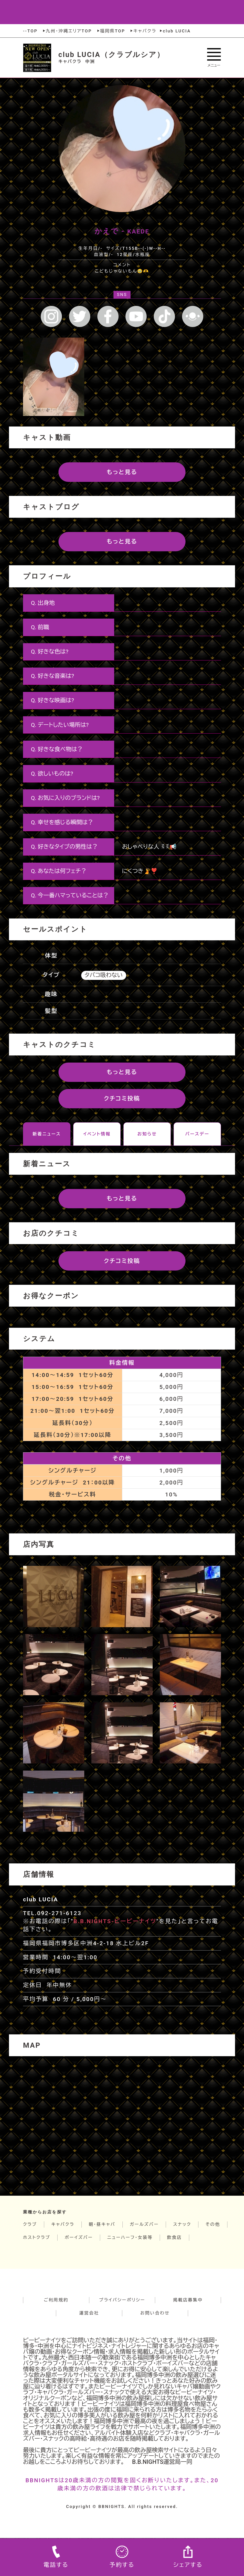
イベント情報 (96, 1134)
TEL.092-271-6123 (52, 1913)
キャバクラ (142, 30)
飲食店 (174, 2237)
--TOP (30, 30)
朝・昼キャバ (102, 2224)
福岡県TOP (110, 30)
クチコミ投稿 (122, 1098)
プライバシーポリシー (122, 2299)
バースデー (197, 1134)
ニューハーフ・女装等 (130, 2237)
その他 (213, 2224)
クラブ (30, 2224)
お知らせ (147, 1134)
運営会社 (89, 2313)
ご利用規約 (56, 2299)
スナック (182, 2224)
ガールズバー (144, 2224)
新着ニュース (46, 1134)
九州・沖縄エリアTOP (67, 30)
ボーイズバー (79, 2237)
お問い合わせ (155, 2313)
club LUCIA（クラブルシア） (111, 55)
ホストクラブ (36, 2237)
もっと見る (122, 472)
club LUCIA (175, 30)
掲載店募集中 (188, 2299)
